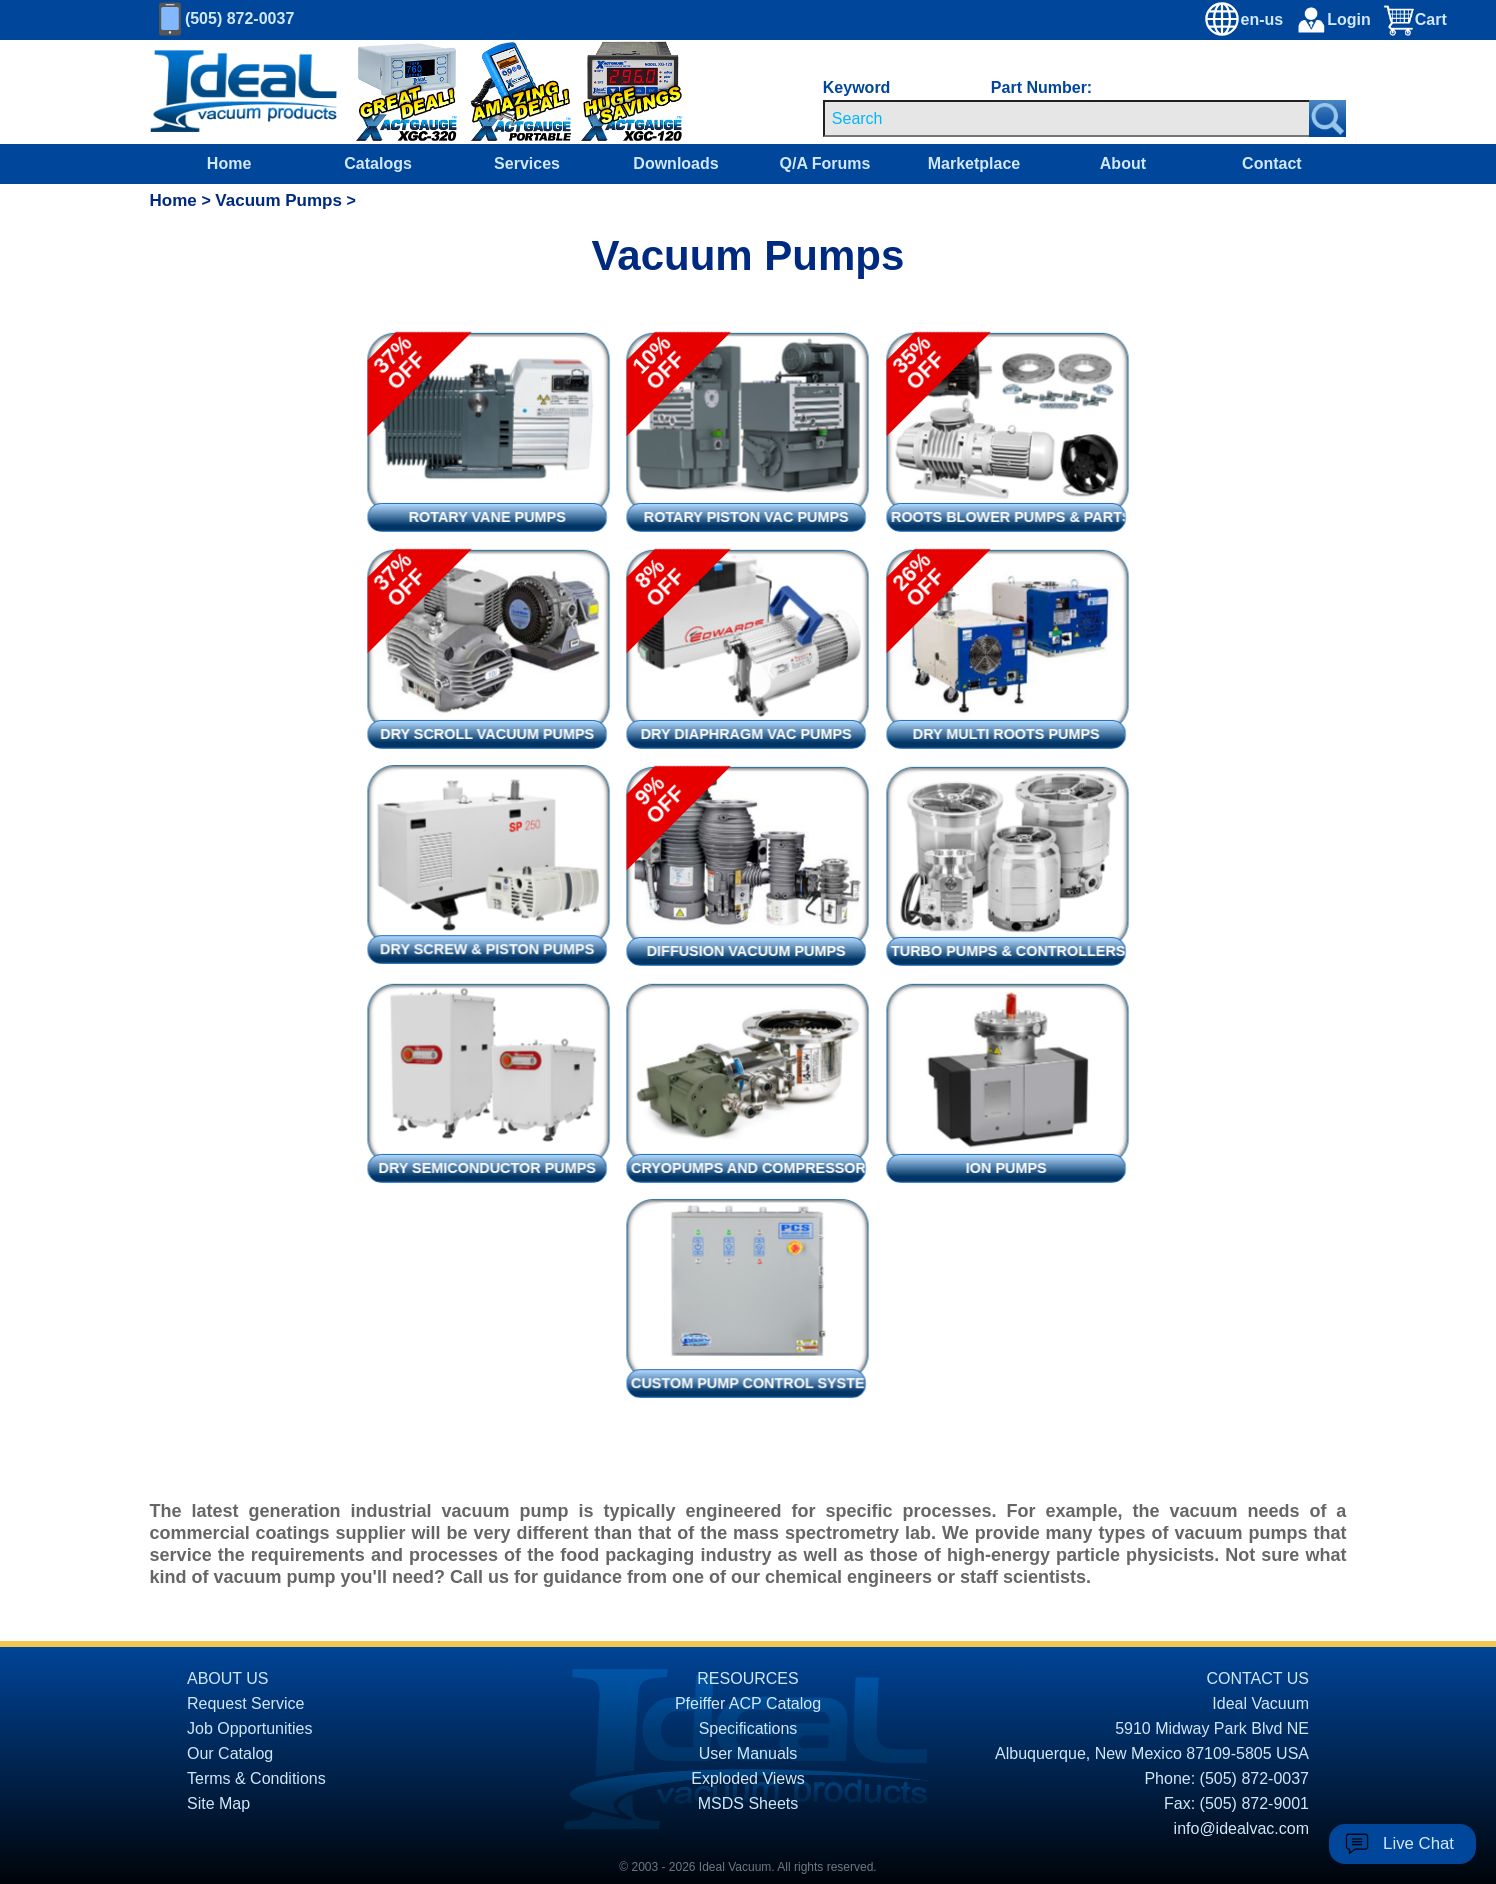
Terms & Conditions (256, 1778)
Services (527, 163)
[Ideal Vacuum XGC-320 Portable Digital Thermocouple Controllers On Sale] (393, 92)
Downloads (675, 163)
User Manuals (748, 1753)
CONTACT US (1257, 1678)
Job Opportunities (249, 1728)
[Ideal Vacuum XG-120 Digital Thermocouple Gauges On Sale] (613, 92)
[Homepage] (244, 92)
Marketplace (974, 163)
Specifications (748, 1728)
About (1123, 163)
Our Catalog (230, 1753)
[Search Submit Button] (1327, 118)
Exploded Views (748, 1778)
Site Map (218, 1803)
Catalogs (378, 163)
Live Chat (1418, 1843)
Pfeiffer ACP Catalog (748, 1703)
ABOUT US (228, 1678)
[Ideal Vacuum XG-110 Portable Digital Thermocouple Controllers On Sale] (511, 92)
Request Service (245, 1703)
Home (229, 163)
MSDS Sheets (748, 1803)
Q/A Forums (824, 163)
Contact (1272, 163)
